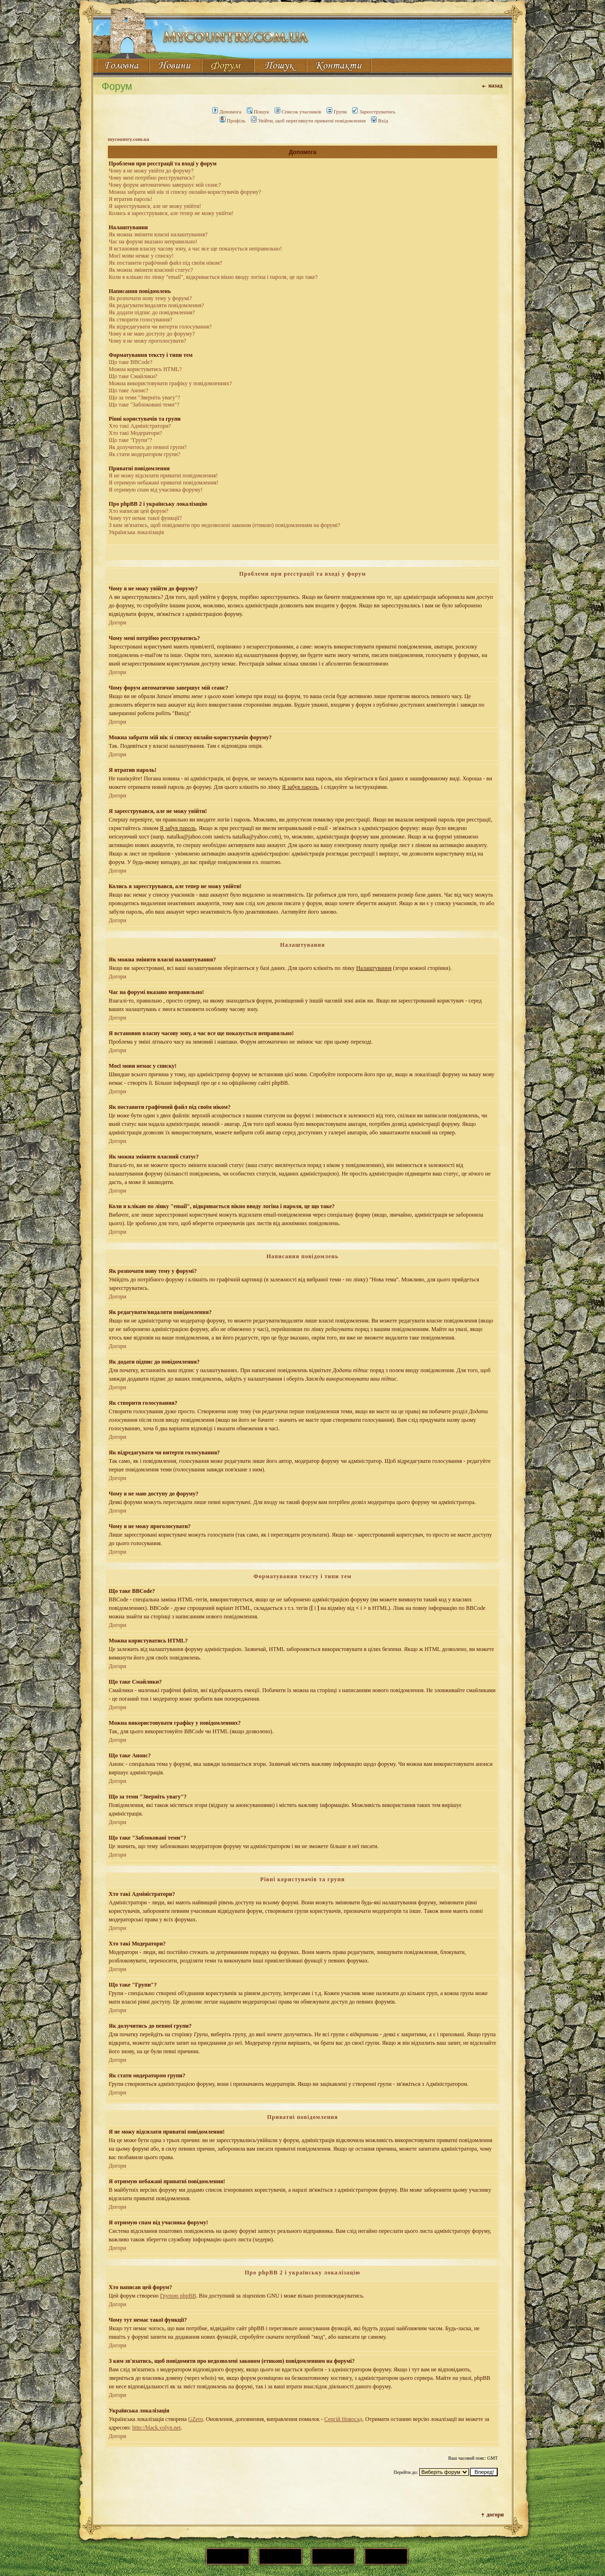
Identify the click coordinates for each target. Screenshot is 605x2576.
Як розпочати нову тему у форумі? (150, 298)
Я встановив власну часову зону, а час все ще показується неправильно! (195, 248)
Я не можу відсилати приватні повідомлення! (163, 475)
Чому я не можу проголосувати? (147, 340)
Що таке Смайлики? (133, 376)
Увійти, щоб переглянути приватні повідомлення (308, 120)
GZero (195, 2419)
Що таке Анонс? (128, 390)
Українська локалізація (136, 532)
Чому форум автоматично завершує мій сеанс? (165, 185)
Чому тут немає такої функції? (145, 518)
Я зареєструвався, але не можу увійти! (155, 206)
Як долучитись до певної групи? (148, 447)
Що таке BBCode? (130, 362)
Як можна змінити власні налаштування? (158, 234)
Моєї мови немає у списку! (141, 255)
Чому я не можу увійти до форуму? (151, 170)
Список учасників (298, 111)
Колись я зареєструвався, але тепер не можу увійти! (171, 213)
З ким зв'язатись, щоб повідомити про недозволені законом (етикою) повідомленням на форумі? (224, 525)
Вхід (379, 120)
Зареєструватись (373, 111)
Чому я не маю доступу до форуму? (152, 333)
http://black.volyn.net (156, 2427)
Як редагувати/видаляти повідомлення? (156, 305)
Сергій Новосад (343, 2419)
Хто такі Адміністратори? (140, 426)
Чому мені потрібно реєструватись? (152, 177)
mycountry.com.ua (128, 139)
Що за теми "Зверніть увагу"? (144, 397)
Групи (337, 111)
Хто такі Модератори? (135, 433)
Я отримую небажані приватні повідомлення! (163, 482)
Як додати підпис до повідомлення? (152, 312)
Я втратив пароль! (130, 199)
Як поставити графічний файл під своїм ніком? (165, 262)
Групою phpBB (178, 2295)
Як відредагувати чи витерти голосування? (160, 326)
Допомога (226, 111)
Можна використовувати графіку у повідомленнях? (170, 383)
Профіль (233, 120)
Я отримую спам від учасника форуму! (156, 489)
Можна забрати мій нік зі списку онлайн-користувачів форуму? (185, 192)
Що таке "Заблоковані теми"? (144, 404)
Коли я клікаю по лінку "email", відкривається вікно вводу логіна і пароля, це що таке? (213, 277)
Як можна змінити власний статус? (151, 270)
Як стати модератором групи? (144, 454)
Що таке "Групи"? (130, 440)
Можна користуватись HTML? (145, 369)
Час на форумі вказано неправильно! (153, 241)
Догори (117, 622)
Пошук (258, 111)
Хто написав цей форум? (138, 511)
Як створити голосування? (141, 319)
